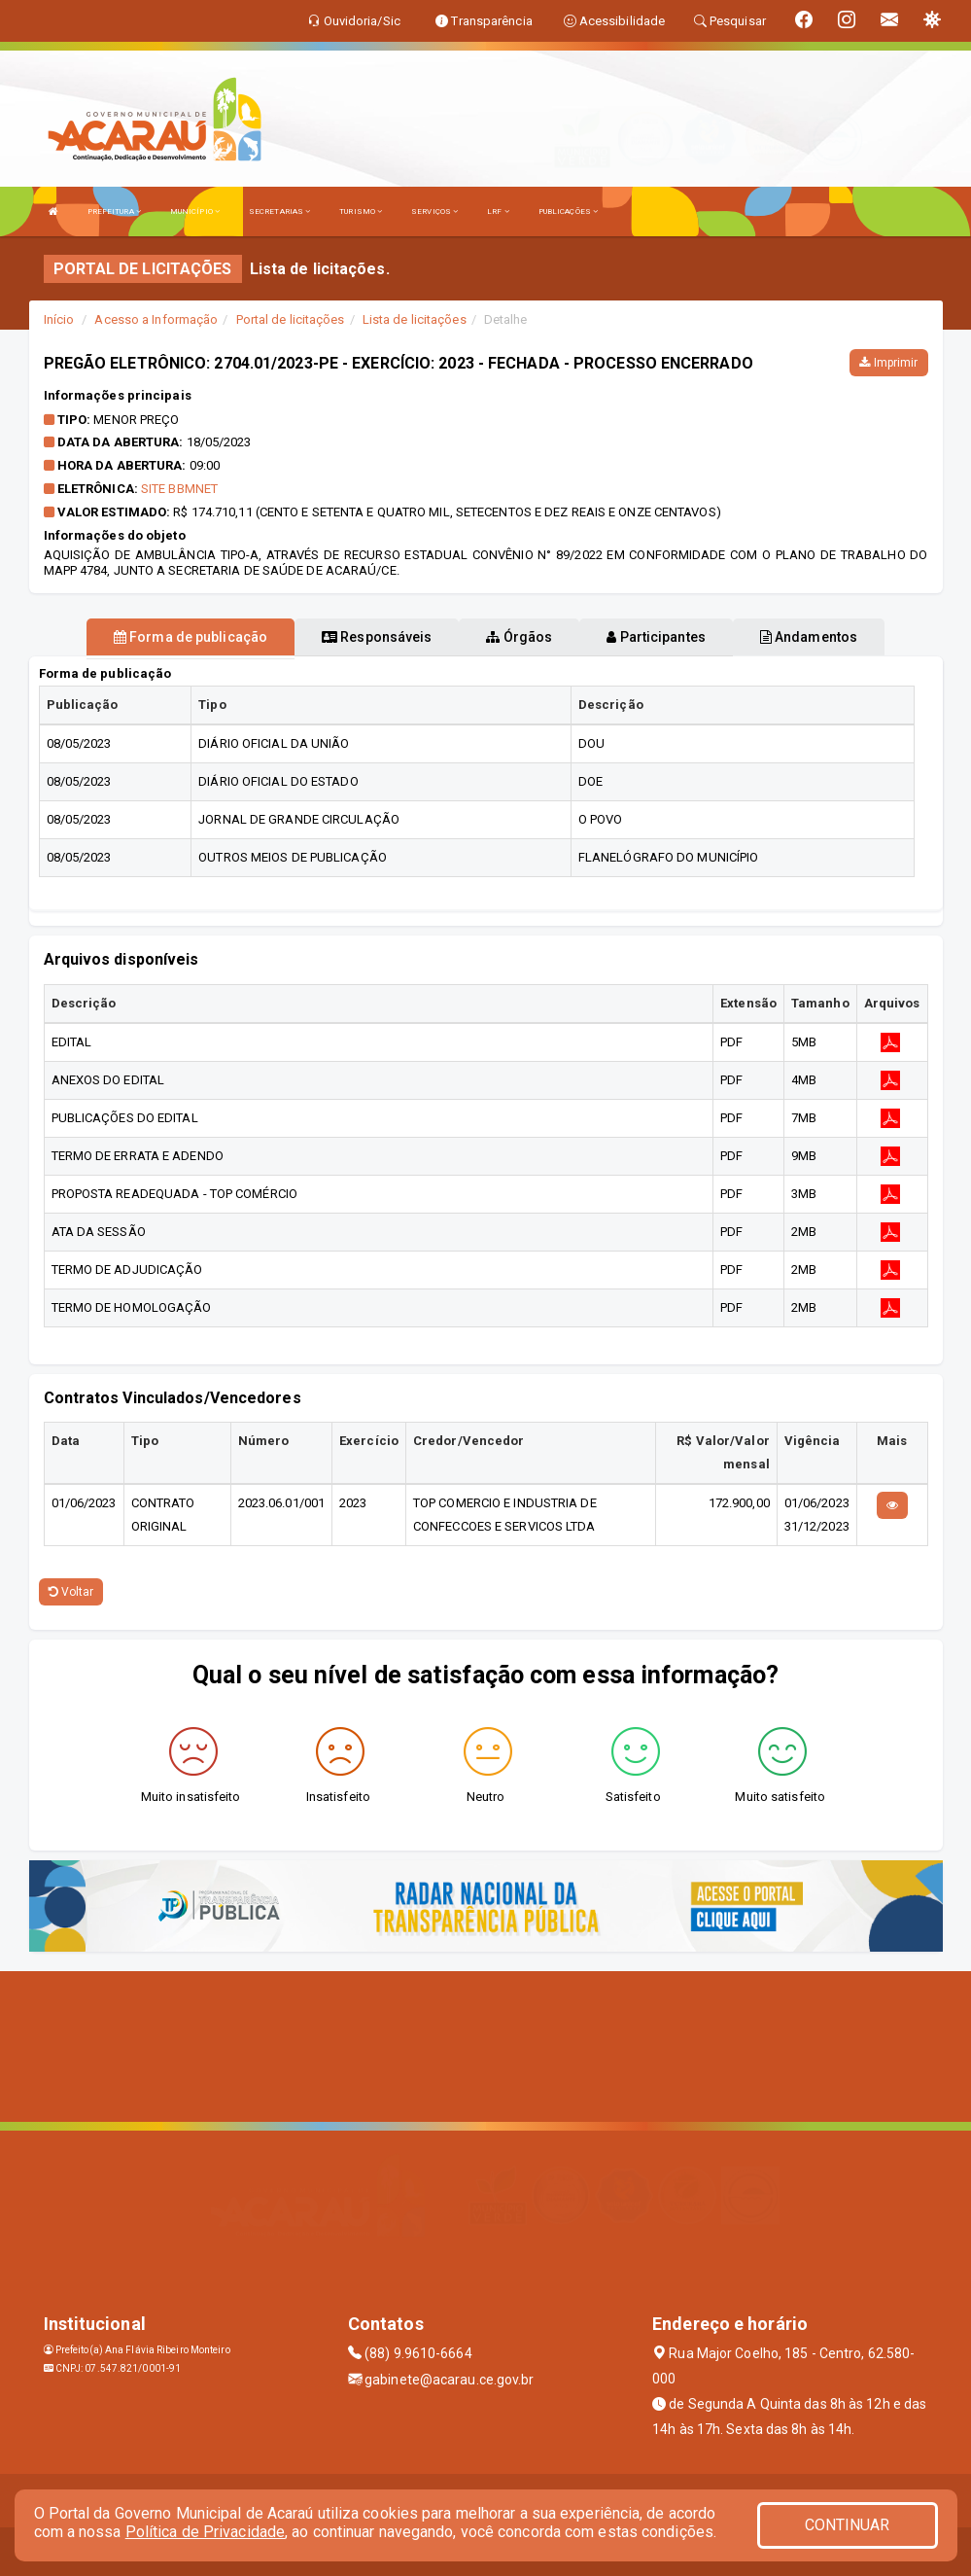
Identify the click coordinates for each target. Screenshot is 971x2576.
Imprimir (888, 363)
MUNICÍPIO (195, 211)
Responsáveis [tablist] (377, 637)
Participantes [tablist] (656, 637)
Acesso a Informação (156, 319)
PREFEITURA (114, 211)
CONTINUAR (847, 2525)
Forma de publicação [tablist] (190, 637)
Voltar (71, 1592)
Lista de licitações (415, 319)
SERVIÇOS (434, 211)
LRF (498, 211)
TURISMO (360, 211)
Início (59, 319)
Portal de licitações (290, 319)
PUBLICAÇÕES (568, 211)
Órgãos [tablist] (519, 637)
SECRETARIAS (279, 211)
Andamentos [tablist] (808, 637)
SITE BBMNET (179, 488)
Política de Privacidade (205, 2532)
